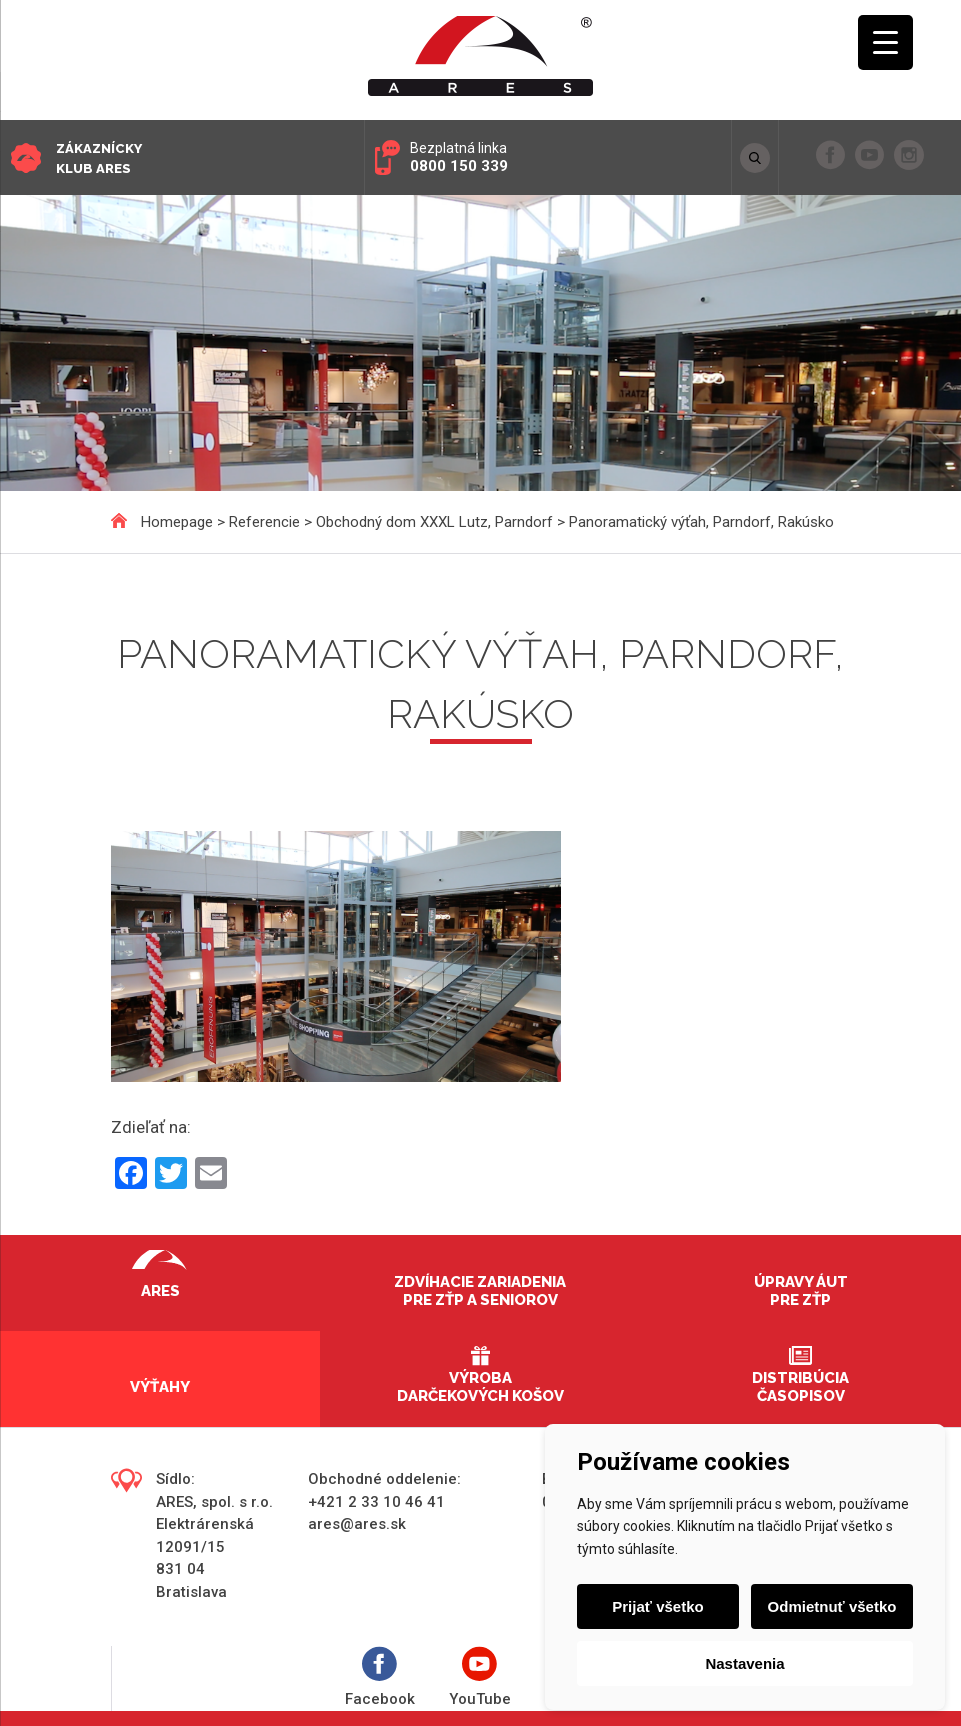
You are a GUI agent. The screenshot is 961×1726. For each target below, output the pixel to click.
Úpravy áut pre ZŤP (801, 1291)
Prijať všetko (657, 1606)
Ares (160, 1291)
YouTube (480, 1677)
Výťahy (160, 1387)
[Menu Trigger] (885, 42)
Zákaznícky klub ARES (99, 158)
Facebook (380, 1677)
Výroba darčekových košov (480, 1387)
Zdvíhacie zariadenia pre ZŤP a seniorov (480, 1291)
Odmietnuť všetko (832, 1606)
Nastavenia (744, 1663)
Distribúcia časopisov (800, 1387)
